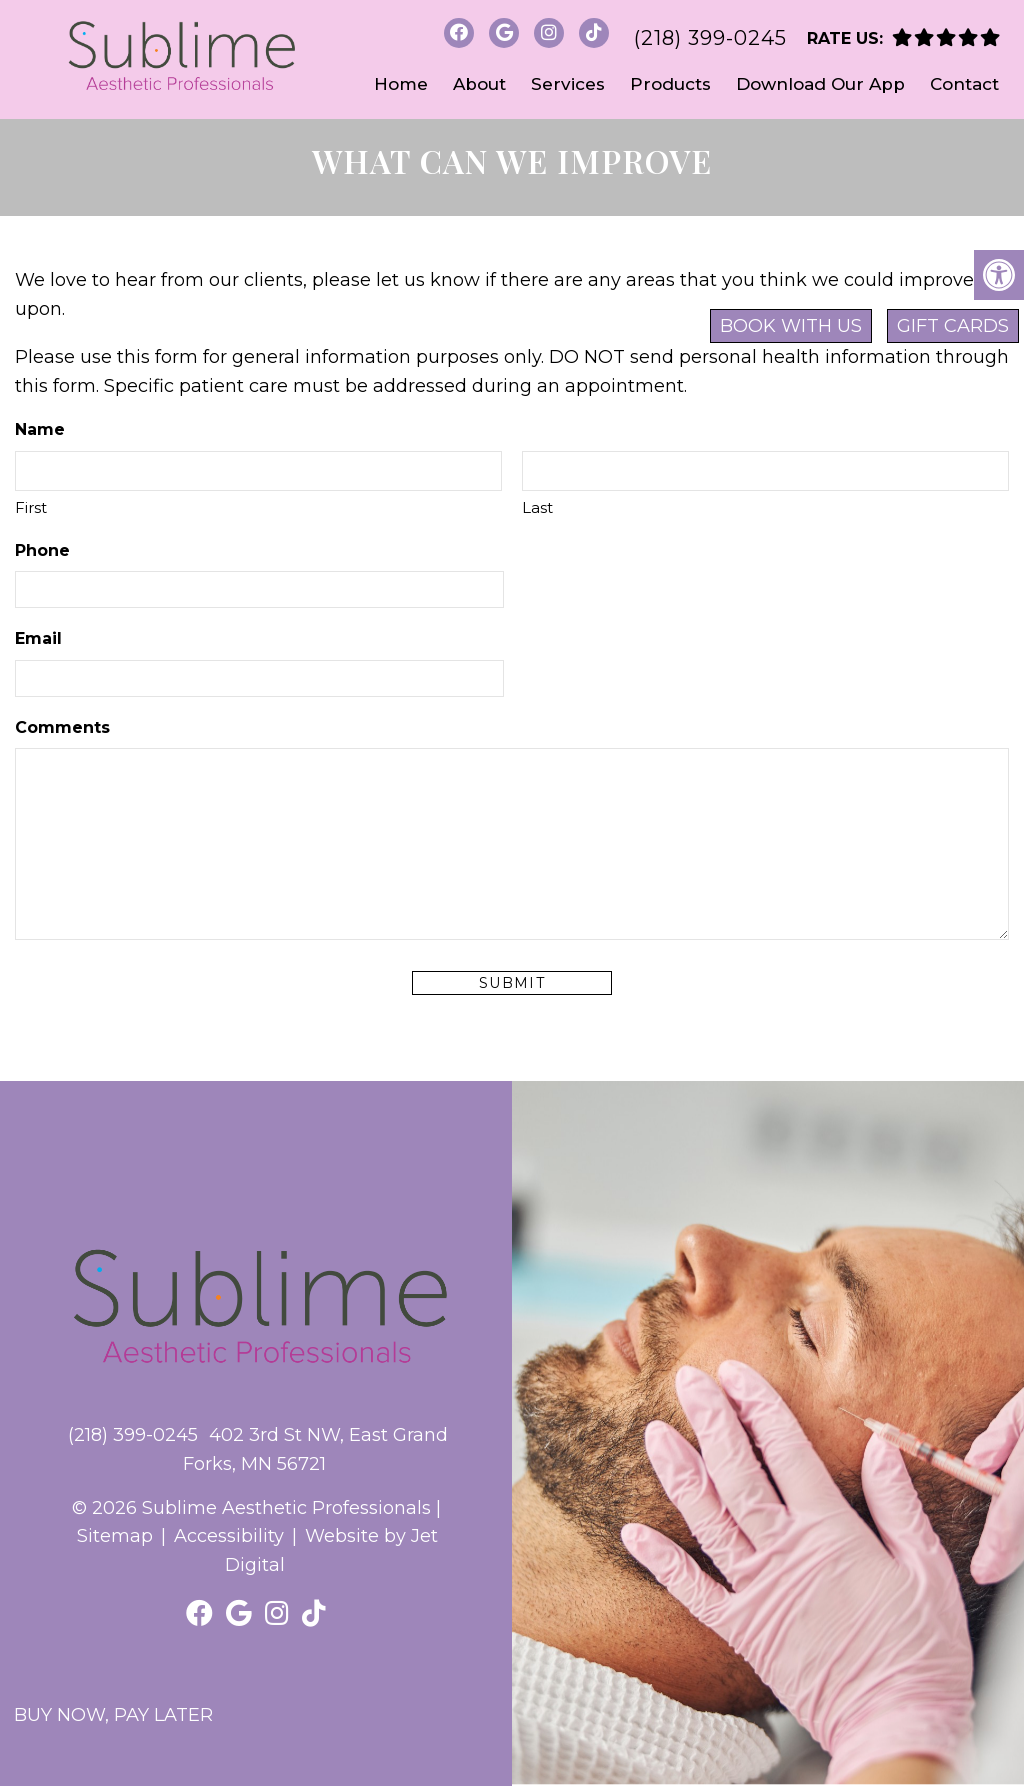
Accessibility (229, 1536)
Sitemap (115, 1536)
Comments (62, 727)
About (479, 84)
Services (568, 84)
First (31, 507)
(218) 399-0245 (710, 38)
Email (38, 638)
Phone (42, 550)
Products (670, 84)
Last (537, 507)
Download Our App (820, 84)
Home (401, 84)
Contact (964, 84)
